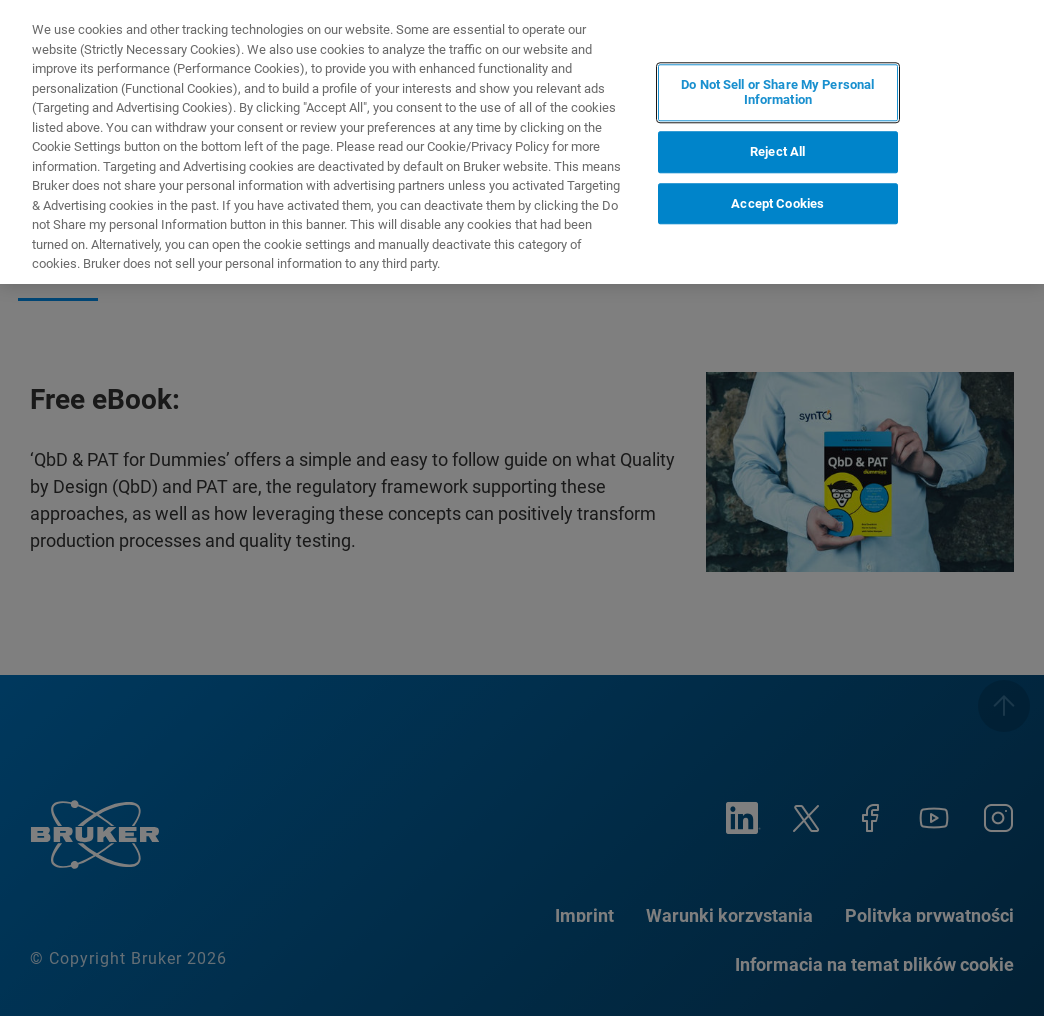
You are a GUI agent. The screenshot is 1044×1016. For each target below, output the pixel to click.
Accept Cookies (777, 203)
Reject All (777, 151)
